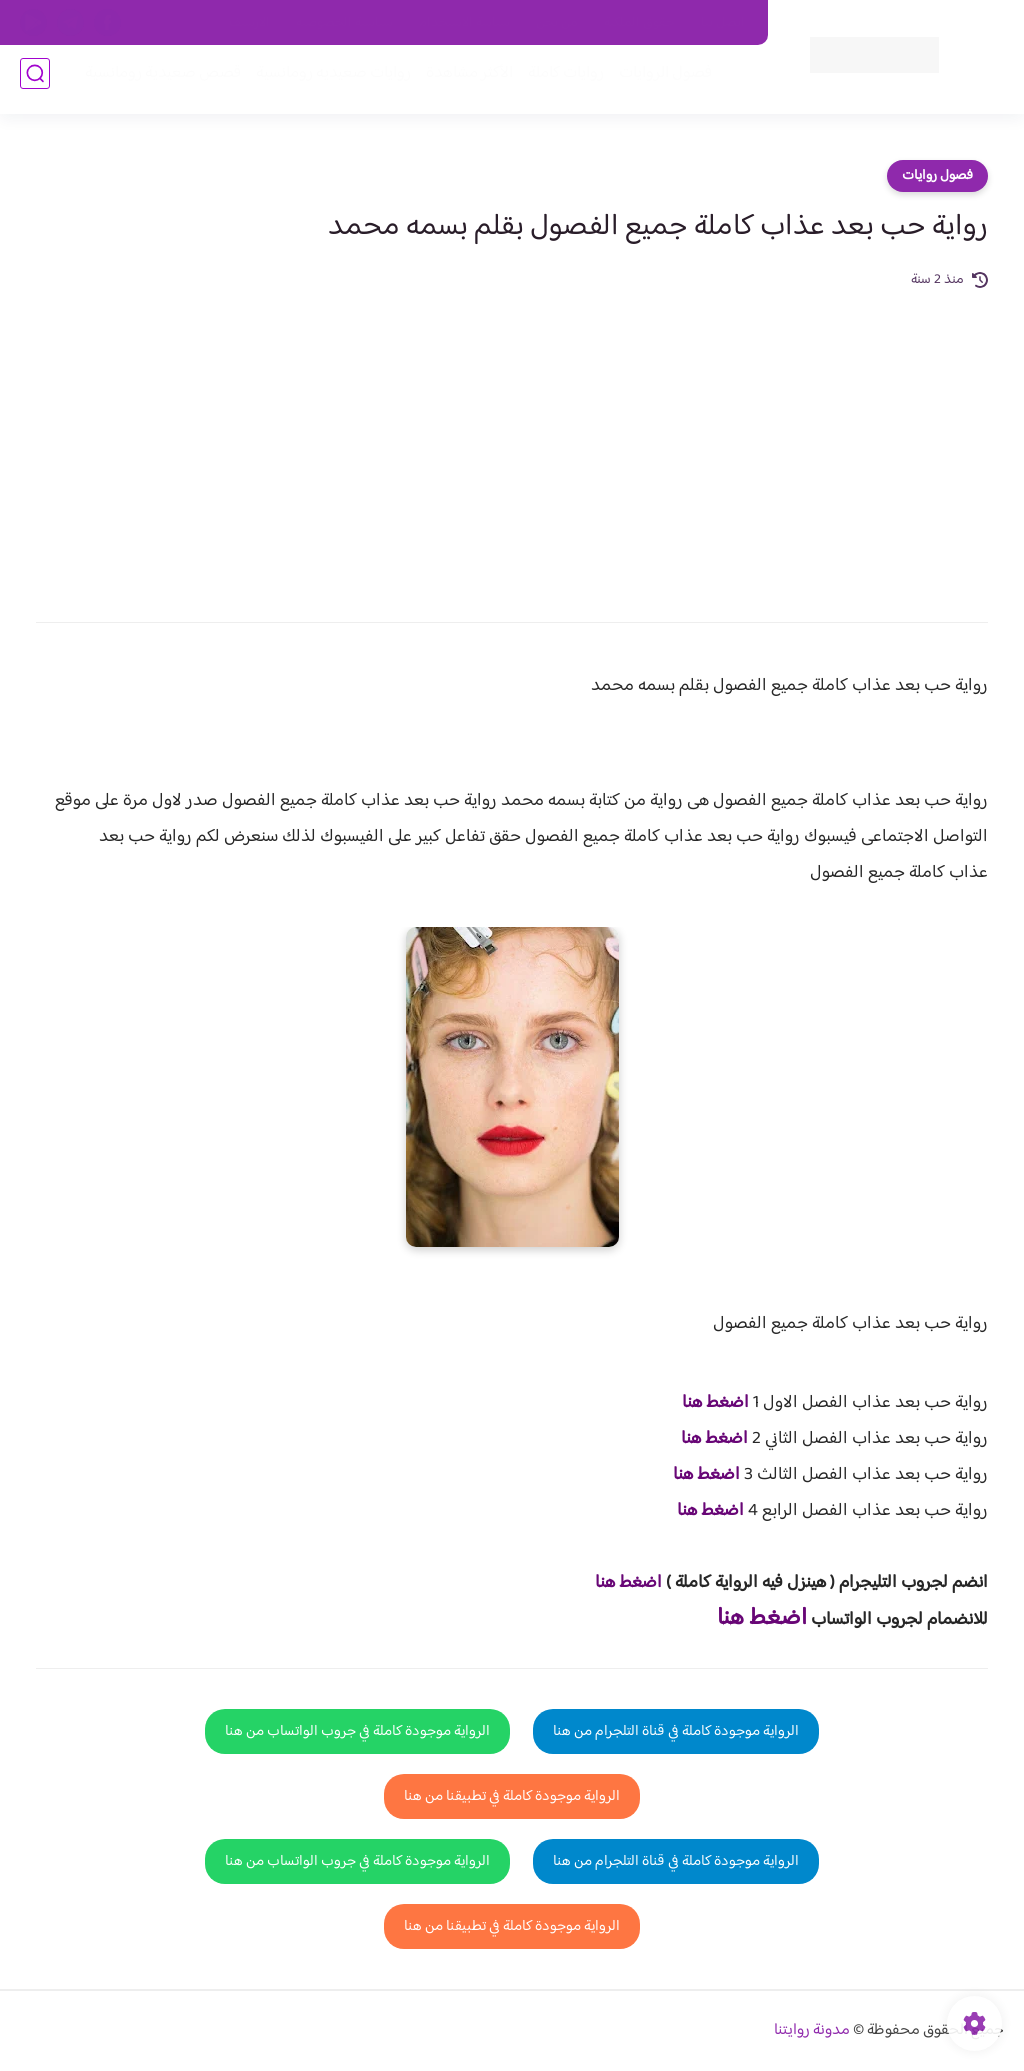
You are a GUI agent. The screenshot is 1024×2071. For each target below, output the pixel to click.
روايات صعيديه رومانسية (325, 81)
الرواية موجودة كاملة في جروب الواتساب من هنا (357, 1731)
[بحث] (35, 81)
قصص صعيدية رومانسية (155, 81)
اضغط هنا (715, 1403)
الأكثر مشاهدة (461, 81)
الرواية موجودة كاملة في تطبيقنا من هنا (512, 1796)
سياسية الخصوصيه (344, 23)
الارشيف (249, 23)
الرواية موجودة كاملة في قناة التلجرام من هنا (676, 1731)
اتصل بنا (723, 23)
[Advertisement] (512, 442)
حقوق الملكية (639, 23)
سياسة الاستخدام (464, 23)
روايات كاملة (558, 81)
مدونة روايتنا (812, 2030)
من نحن (557, 23)
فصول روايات (937, 176)
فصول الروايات (657, 81)
